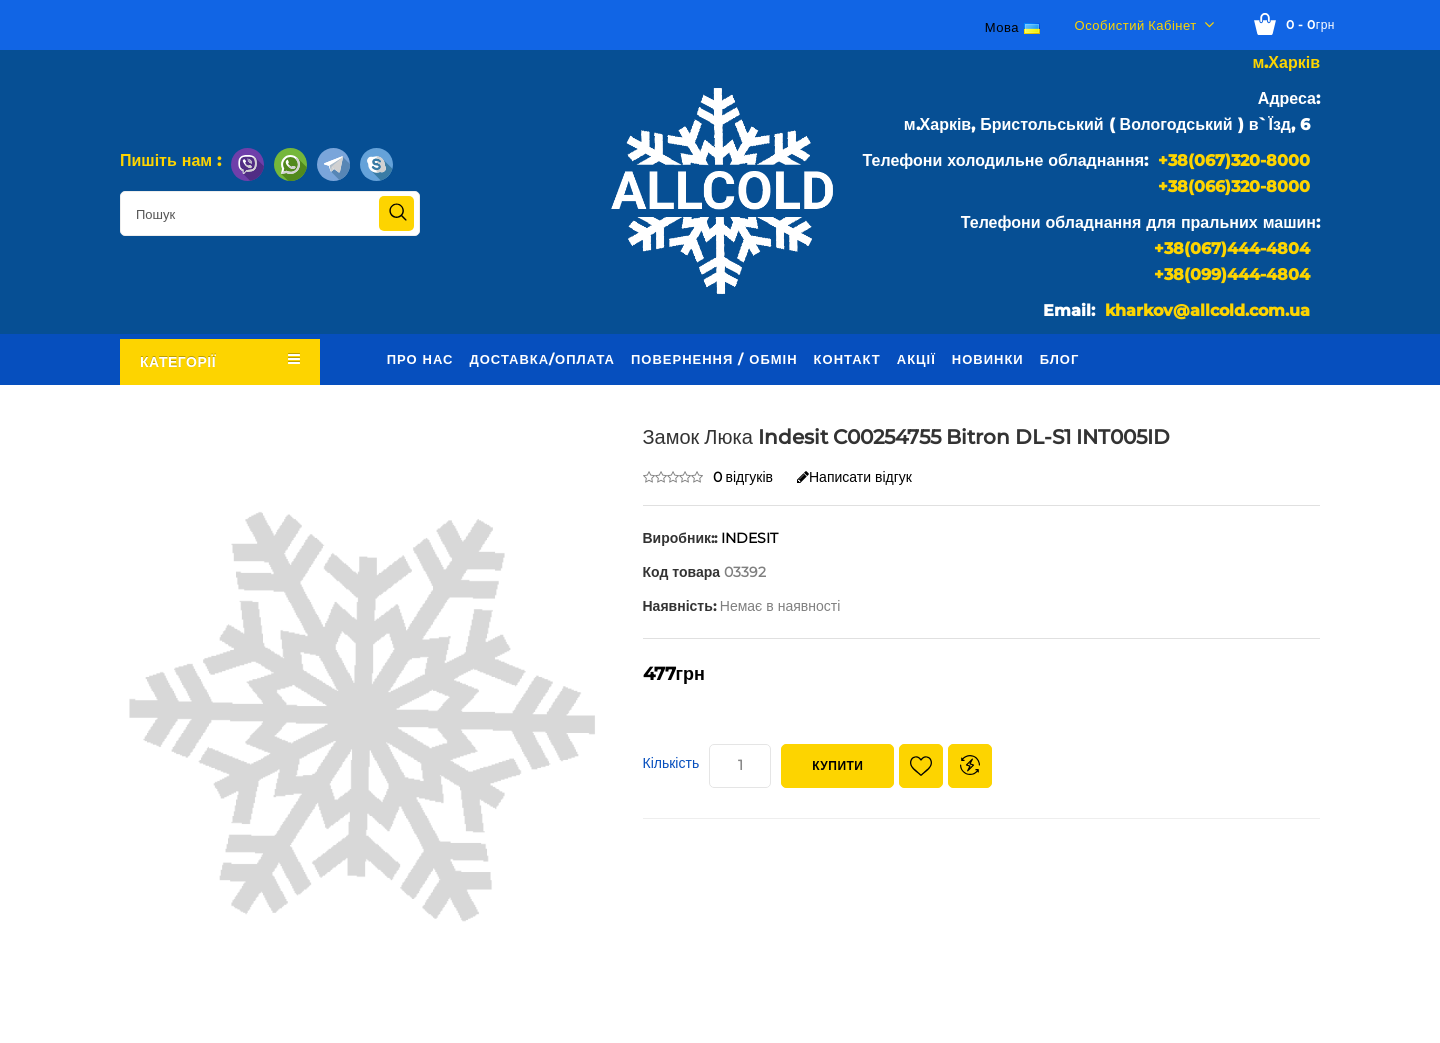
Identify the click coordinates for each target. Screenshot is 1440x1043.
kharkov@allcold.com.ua (1207, 310)
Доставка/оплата (542, 359)
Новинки (988, 359)
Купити (837, 765)
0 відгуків (743, 477)
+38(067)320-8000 (1234, 160)
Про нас (420, 359)
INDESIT (749, 538)
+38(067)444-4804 (1232, 248)
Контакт (847, 359)
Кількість (671, 763)
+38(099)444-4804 (1232, 274)
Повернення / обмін (714, 359)
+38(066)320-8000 (1234, 186)
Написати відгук (854, 477)
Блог (1060, 359)
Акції (916, 359)
